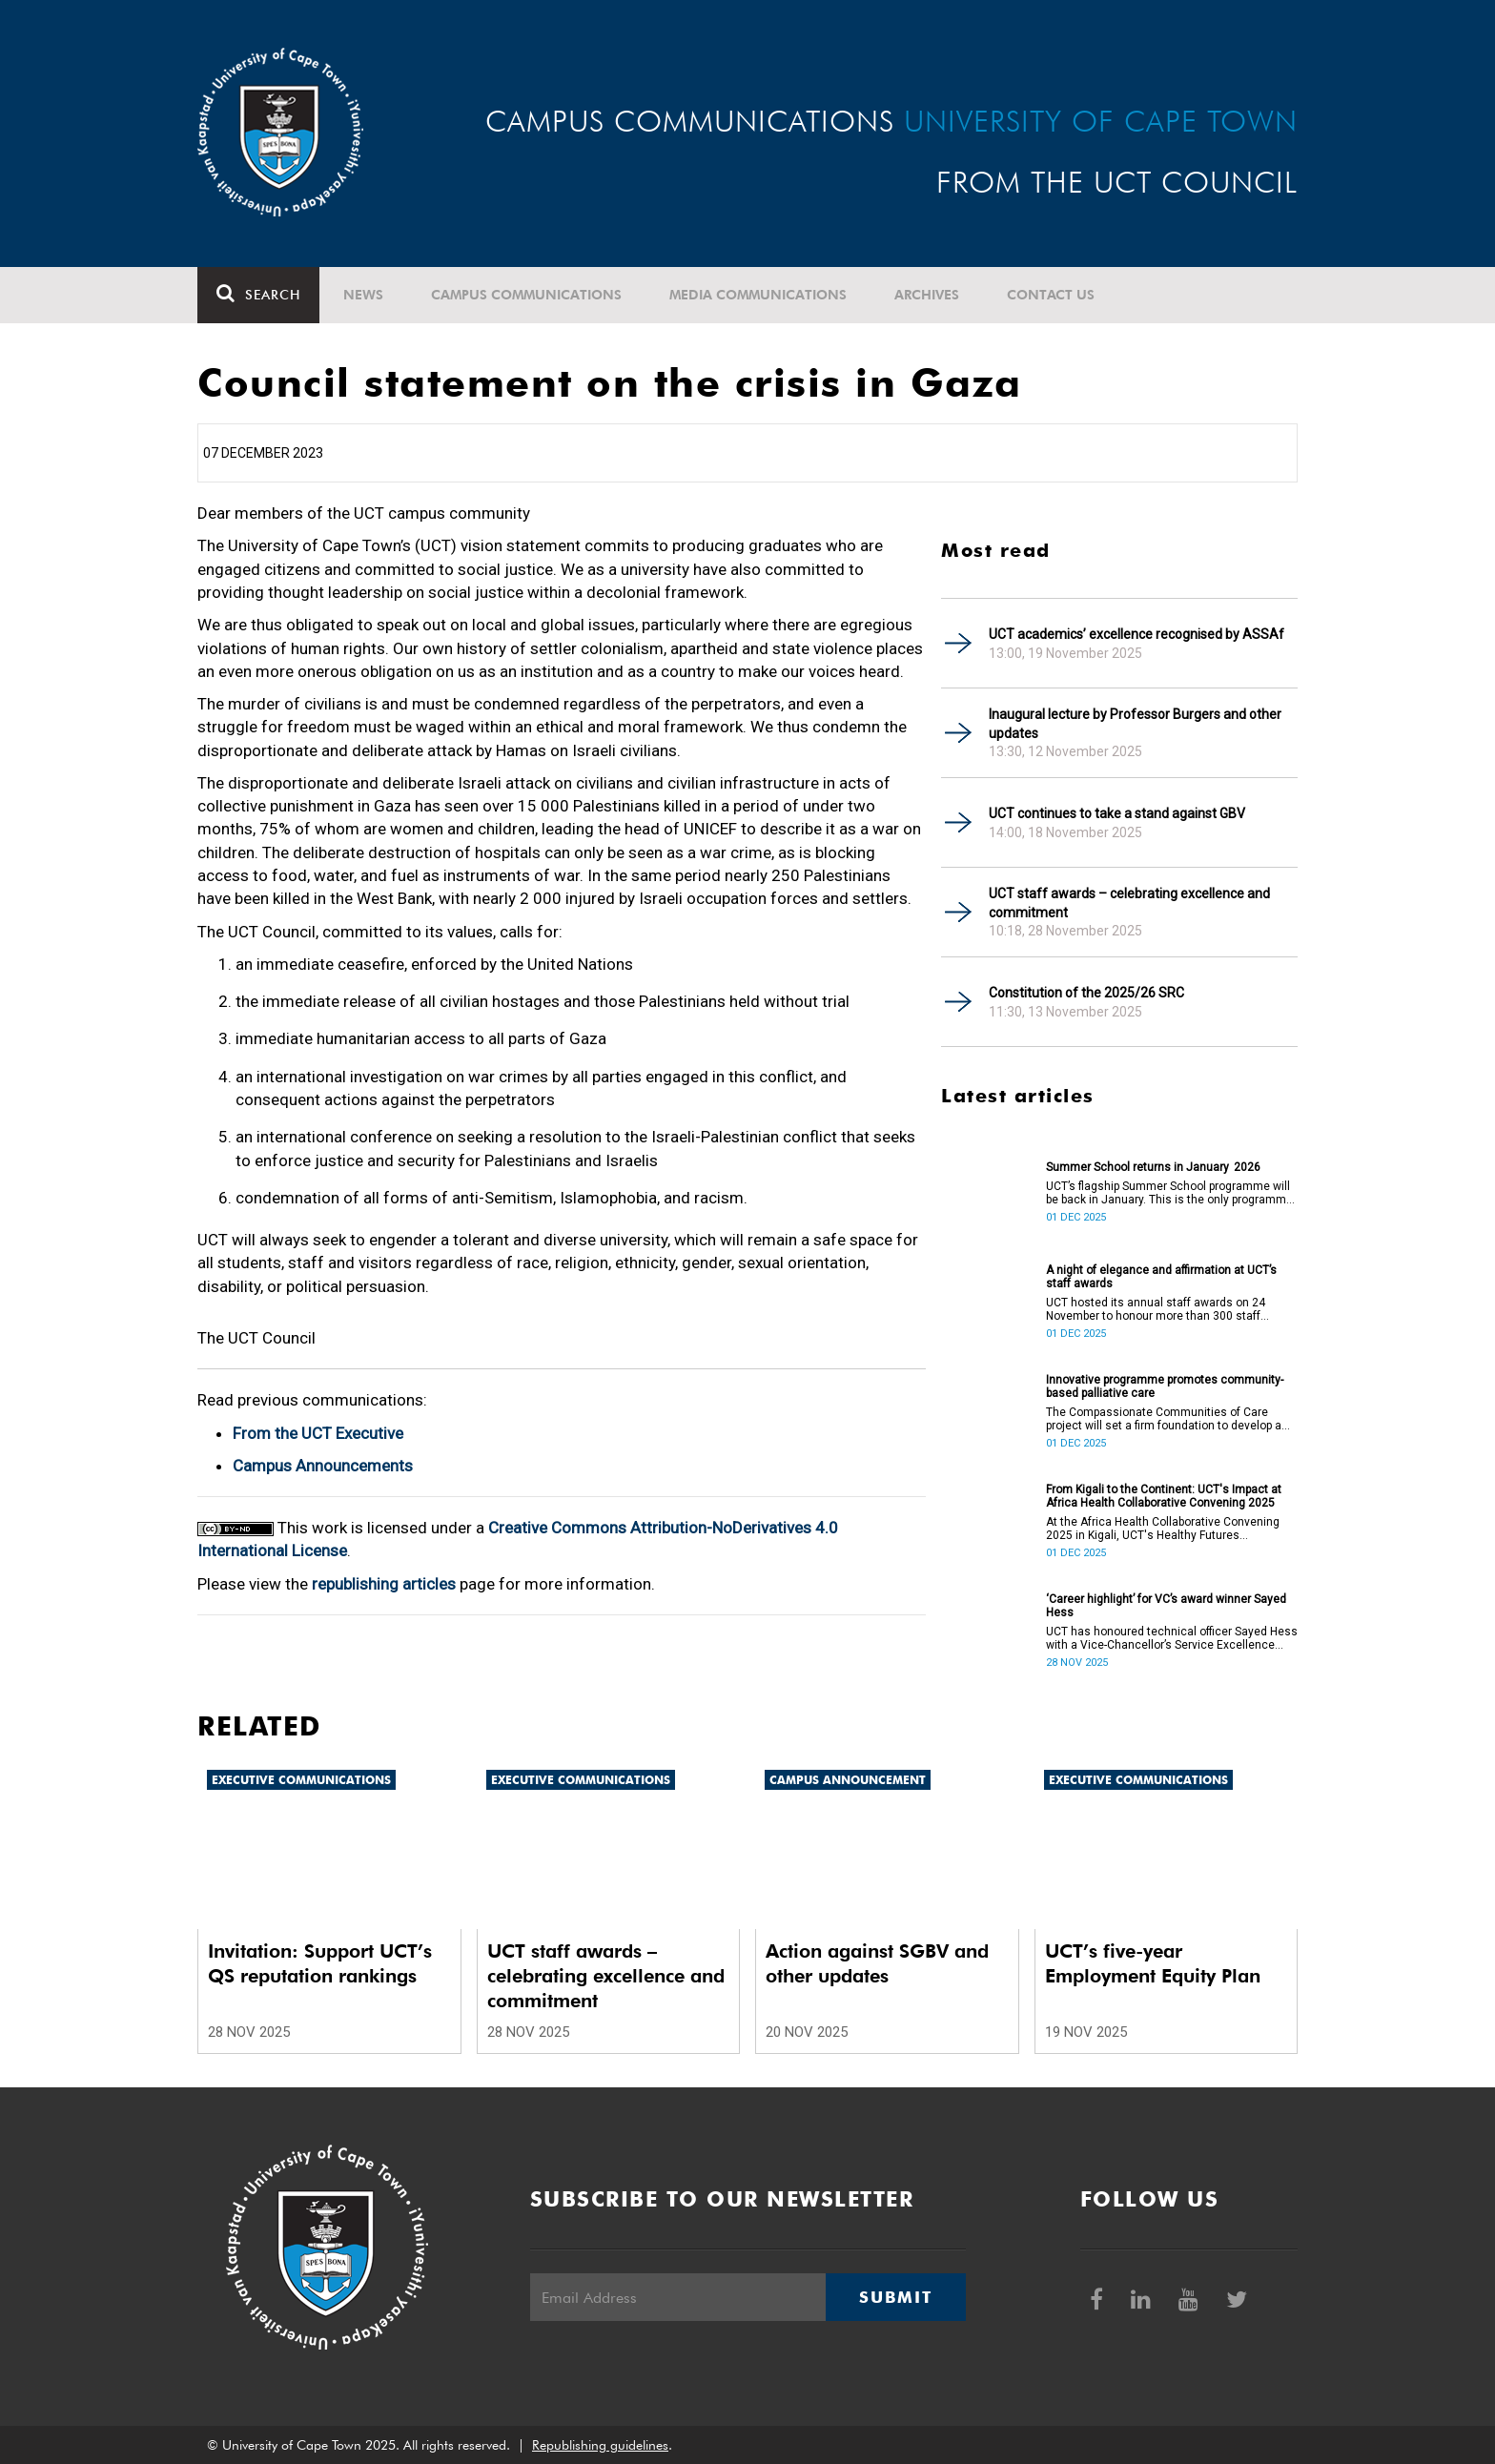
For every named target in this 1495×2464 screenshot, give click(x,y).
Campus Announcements (323, 1465)
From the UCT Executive (318, 1433)
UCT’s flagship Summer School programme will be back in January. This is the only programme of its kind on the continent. (1169, 1193)
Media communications (758, 294)
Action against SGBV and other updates (877, 1963)
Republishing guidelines (600, 2445)
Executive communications (301, 1780)
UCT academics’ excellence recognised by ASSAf (1136, 634)
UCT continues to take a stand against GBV (1117, 813)
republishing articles (384, 1583)
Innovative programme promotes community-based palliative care (1164, 1386)
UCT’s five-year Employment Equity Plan (1152, 1963)
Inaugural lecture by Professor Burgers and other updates (1135, 724)
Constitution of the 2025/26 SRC (1086, 992)
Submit (895, 2297)
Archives (926, 294)
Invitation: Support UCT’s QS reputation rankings (320, 1963)
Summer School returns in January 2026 (1153, 1167)
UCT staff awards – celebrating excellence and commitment (1129, 903)
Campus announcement (847, 1780)
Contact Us (1051, 294)
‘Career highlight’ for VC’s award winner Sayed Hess (1166, 1605)
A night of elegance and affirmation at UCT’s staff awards (1161, 1276)
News (363, 294)
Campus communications (526, 294)
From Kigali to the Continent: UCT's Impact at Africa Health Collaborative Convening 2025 (1163, 1496)
